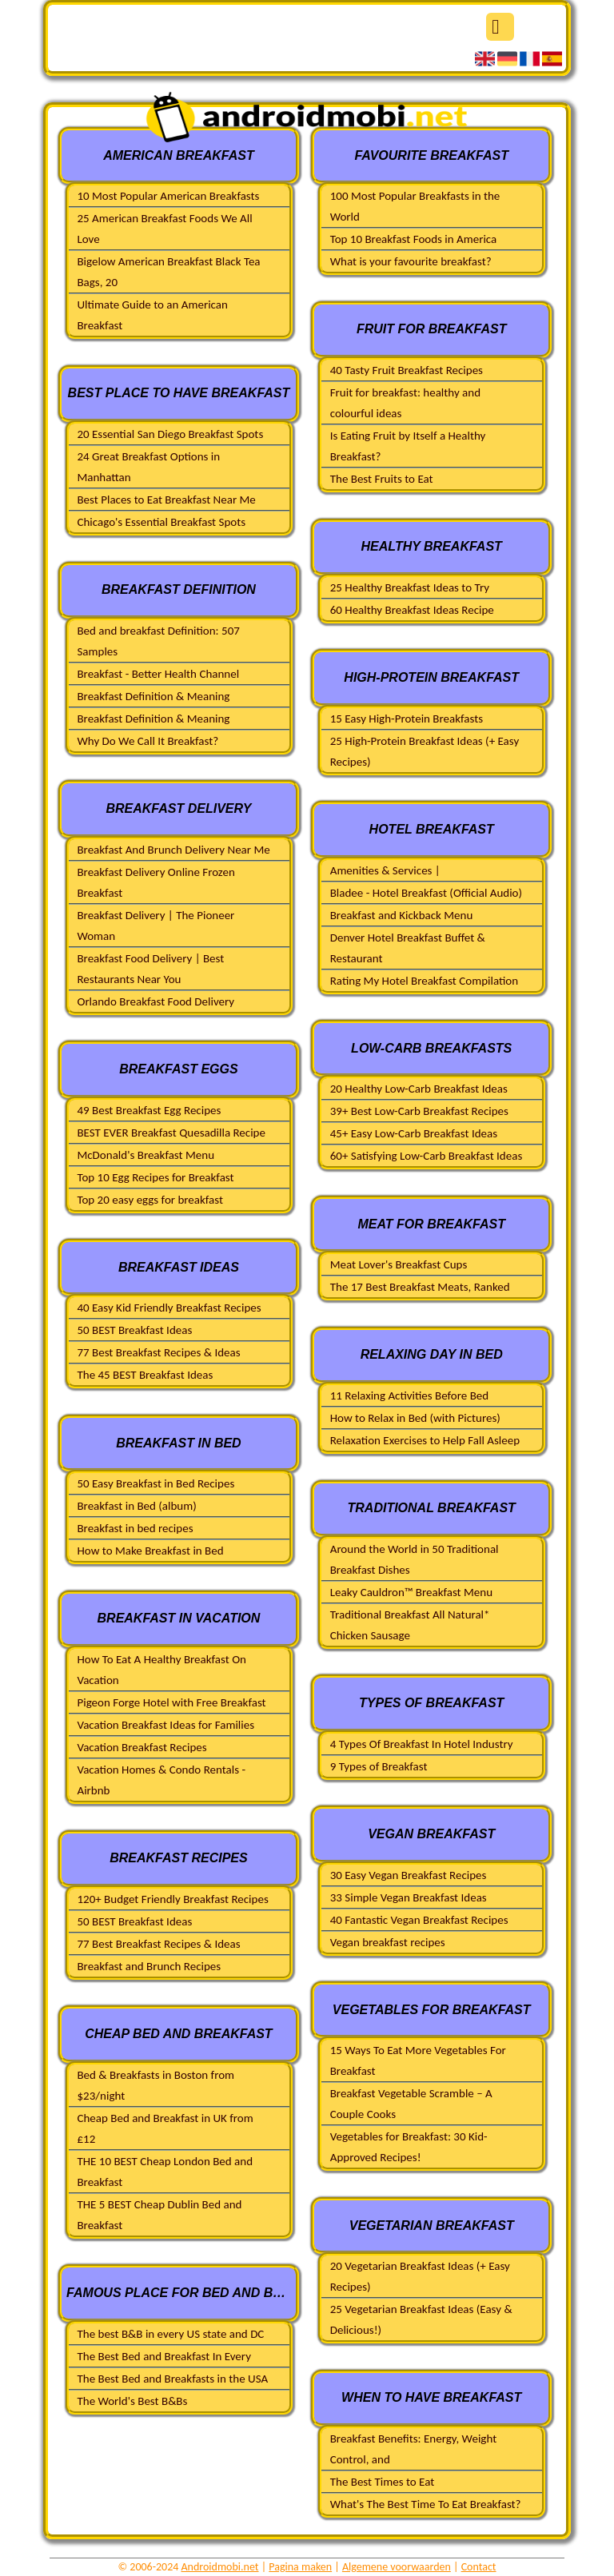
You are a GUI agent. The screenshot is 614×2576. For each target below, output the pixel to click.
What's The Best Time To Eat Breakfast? (425, 2504)
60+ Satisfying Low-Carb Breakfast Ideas (426, 1156)
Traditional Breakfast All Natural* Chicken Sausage (410, 1624)
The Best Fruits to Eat (381, 479)
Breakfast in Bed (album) (136, 1506)
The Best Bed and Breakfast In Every (163, 2356)
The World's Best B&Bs (132, 2401)
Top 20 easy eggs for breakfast (150, 1199)
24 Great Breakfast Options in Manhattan (148, 466)
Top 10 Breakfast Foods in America (413, 239)
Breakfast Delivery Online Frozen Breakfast (155, 882)
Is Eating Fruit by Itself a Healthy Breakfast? (408, 446)
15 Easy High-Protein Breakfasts (406, 718)
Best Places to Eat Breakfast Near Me (166, 499)
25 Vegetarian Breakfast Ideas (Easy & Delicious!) (421, 2319)
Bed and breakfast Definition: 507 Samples (158, 641)
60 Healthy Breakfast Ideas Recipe (412, 610)
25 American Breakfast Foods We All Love (164, 228)
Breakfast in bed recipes (135, 1528)
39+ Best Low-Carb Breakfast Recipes (419, 1111)
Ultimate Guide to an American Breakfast (152, 314)
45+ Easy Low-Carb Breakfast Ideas (413, 1133)
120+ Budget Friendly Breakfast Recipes (172, 1899)
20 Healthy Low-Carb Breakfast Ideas (419, 1088)
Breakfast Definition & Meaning (153, 696)
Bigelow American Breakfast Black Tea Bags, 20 (168, 271)
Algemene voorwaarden (396, 2567)
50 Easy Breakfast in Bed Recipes (155, 1483)
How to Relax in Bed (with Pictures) (415, 1418)
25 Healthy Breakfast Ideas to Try (409, 587)
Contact (478, 2567)
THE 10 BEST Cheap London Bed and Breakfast (165, 2171)
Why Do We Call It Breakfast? (147, 741)
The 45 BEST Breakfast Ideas (145, 1375)
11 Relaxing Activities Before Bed (409, 1395)
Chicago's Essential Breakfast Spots (161, 522)
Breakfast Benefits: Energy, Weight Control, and (413, 2449)
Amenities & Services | (385, 870)
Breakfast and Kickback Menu (401, 915)
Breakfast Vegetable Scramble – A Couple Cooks (411, 2103)
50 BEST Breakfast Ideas (134, 1330)
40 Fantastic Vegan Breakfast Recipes (419, 1920)
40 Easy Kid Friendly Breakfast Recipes (169, 1307)
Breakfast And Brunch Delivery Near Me (173, 849)
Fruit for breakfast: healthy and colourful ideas (405, 402)
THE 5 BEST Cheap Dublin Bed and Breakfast (159, 2214)
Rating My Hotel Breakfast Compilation (424, 980)
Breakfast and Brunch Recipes (149, 1966)
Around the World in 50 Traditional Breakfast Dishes (414, 1559)
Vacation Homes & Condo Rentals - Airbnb (161, 1780)
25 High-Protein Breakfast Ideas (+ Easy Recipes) (424, 751)
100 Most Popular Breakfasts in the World (415, 206)
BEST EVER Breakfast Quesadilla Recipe (171, 1132)
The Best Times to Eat (382, 2481)
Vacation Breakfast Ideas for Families (165, 1725)
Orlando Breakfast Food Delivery (155, 1001)
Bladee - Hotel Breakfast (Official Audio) (426, 893)
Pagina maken (300, 2567)
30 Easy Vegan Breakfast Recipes (408, 1875)
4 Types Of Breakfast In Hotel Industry (421, 1744)
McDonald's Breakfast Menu (145, 1155)
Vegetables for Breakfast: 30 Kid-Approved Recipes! (409, 2146)
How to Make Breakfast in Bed (150, 1550)
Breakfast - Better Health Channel (158, 674)
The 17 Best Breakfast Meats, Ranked (420, 1287)
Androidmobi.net (220, 2567)
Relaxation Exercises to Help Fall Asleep (425, 1440)
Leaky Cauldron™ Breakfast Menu (411, 1592)
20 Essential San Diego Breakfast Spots (170, 434)
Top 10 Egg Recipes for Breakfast (155, 1177)
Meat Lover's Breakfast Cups (399, 1264)
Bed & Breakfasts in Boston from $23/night (155, 2085)
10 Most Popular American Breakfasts (168, 196)
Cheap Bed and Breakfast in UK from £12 (165, 2128)
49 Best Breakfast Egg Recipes (149, 1110)
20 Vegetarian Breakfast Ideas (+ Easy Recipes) (420, 2276)
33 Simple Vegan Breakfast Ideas (408, 1897)
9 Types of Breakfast (379, 1766)
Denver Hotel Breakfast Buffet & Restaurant (407, 948)
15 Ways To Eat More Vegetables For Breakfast (418, 2060)
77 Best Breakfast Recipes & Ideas (158, 1352)
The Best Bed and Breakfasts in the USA (172, 2378)
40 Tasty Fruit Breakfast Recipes (406, 370)
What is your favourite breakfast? (411, 261)
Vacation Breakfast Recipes (141, 1747)
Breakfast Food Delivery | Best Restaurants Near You (150, 968)
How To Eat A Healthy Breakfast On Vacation (161, 1669)
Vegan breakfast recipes (387, 1942)
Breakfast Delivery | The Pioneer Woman (155, 925)
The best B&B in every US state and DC (170, 2334)
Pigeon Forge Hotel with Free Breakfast (171, 1702)
